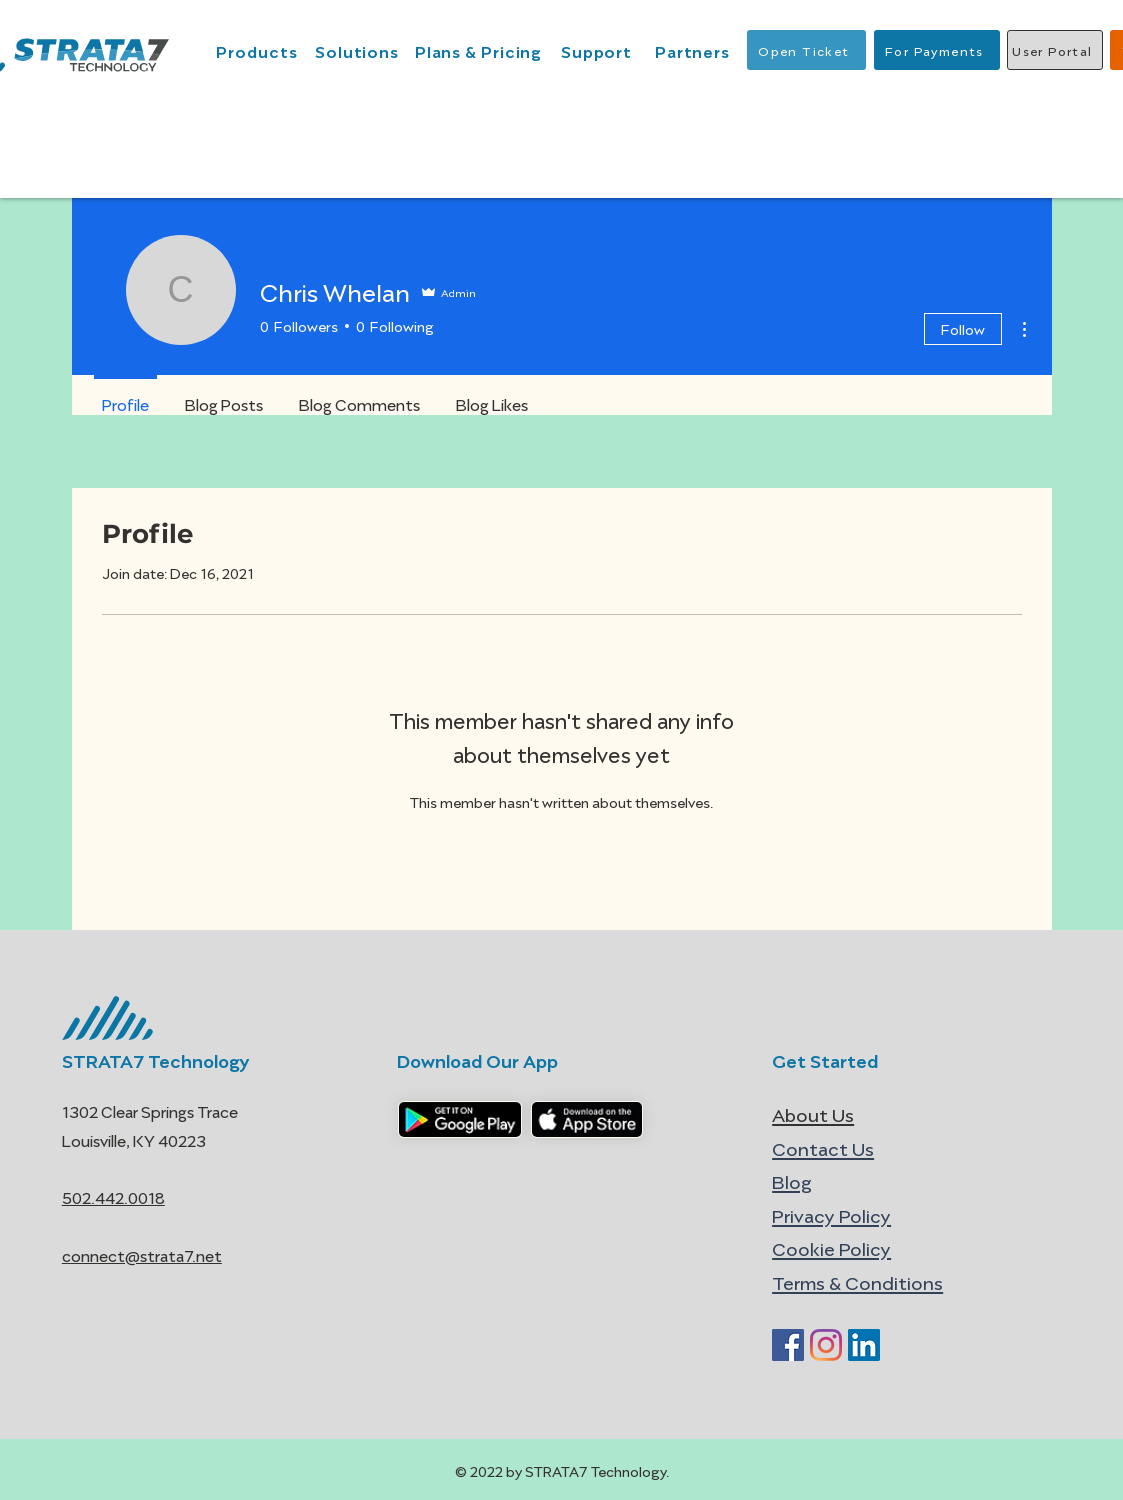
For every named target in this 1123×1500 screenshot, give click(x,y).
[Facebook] (788, 1345)
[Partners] (695, 50)
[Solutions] (359, 50)
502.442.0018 (113, 1196)
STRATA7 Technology (156, 1059)
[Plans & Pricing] (481, 50)
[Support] (599, 50)
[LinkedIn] (864, 1345)
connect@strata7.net (142, 1254)
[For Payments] (937, 50)
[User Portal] (1055, 50)
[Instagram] (826, 1345)
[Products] (259, 49)
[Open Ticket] (806, 50)
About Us (813, 1113)
